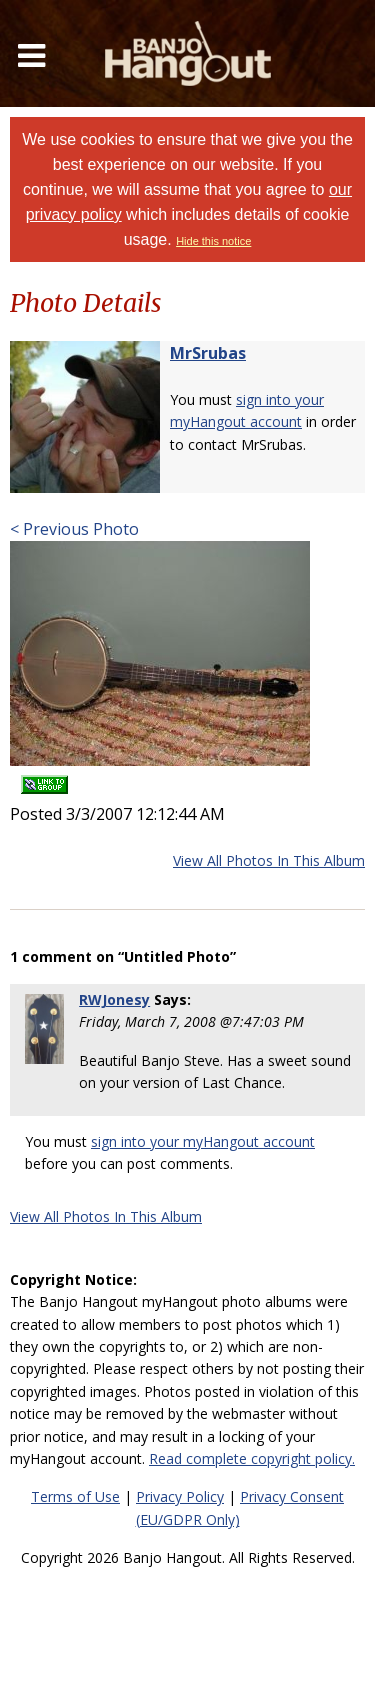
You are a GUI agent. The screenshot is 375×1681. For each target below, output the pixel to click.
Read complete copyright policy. (252, 1458)
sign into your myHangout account (203, 1141)
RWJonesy (114, 999)
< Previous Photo (74, 529)
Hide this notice (213, 241)
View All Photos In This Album (269, 860)
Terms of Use (75, 1496)
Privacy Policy (180, 1496)
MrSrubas (208, 353)
